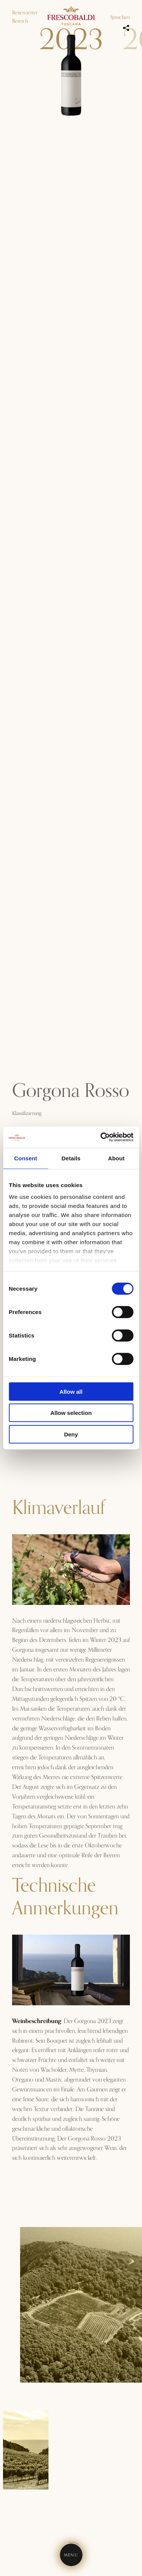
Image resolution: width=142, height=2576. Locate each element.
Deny (71, 1434)
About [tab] (116, 1158)
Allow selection (71, 1413)
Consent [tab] (25, 1158)
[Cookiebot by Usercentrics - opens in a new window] (101, 1137)
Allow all (71, 1391)
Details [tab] (71, 1158)
